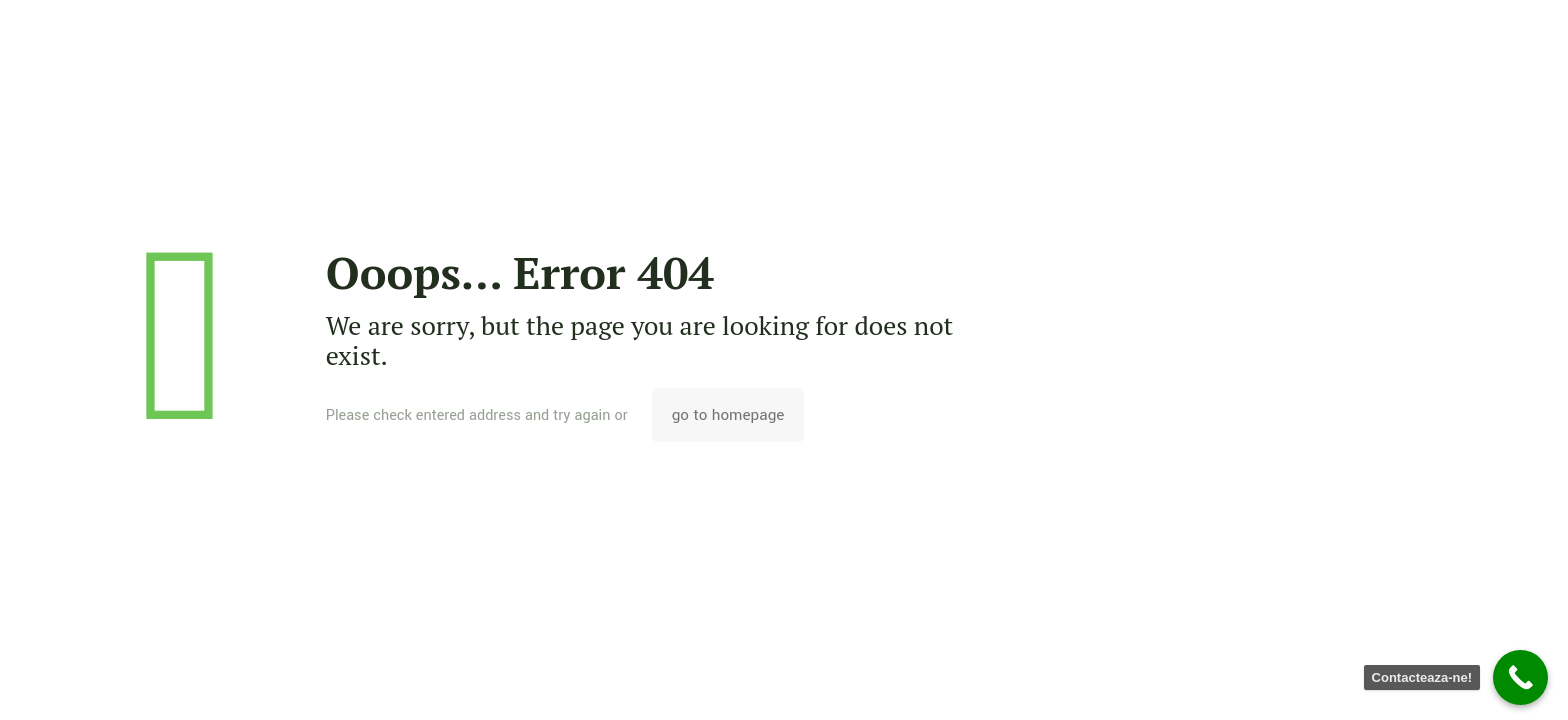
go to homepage (728, 415)
